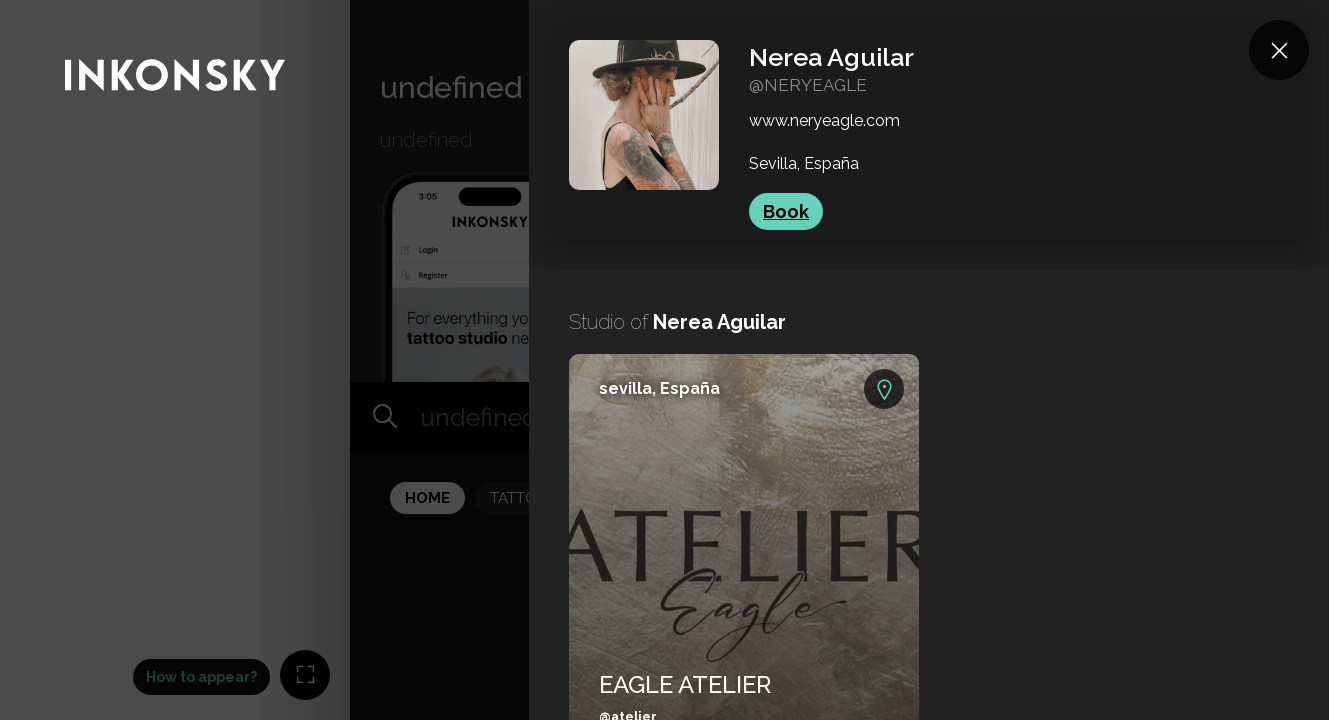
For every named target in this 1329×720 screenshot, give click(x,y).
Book (786, 211)
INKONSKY (41, 9)
